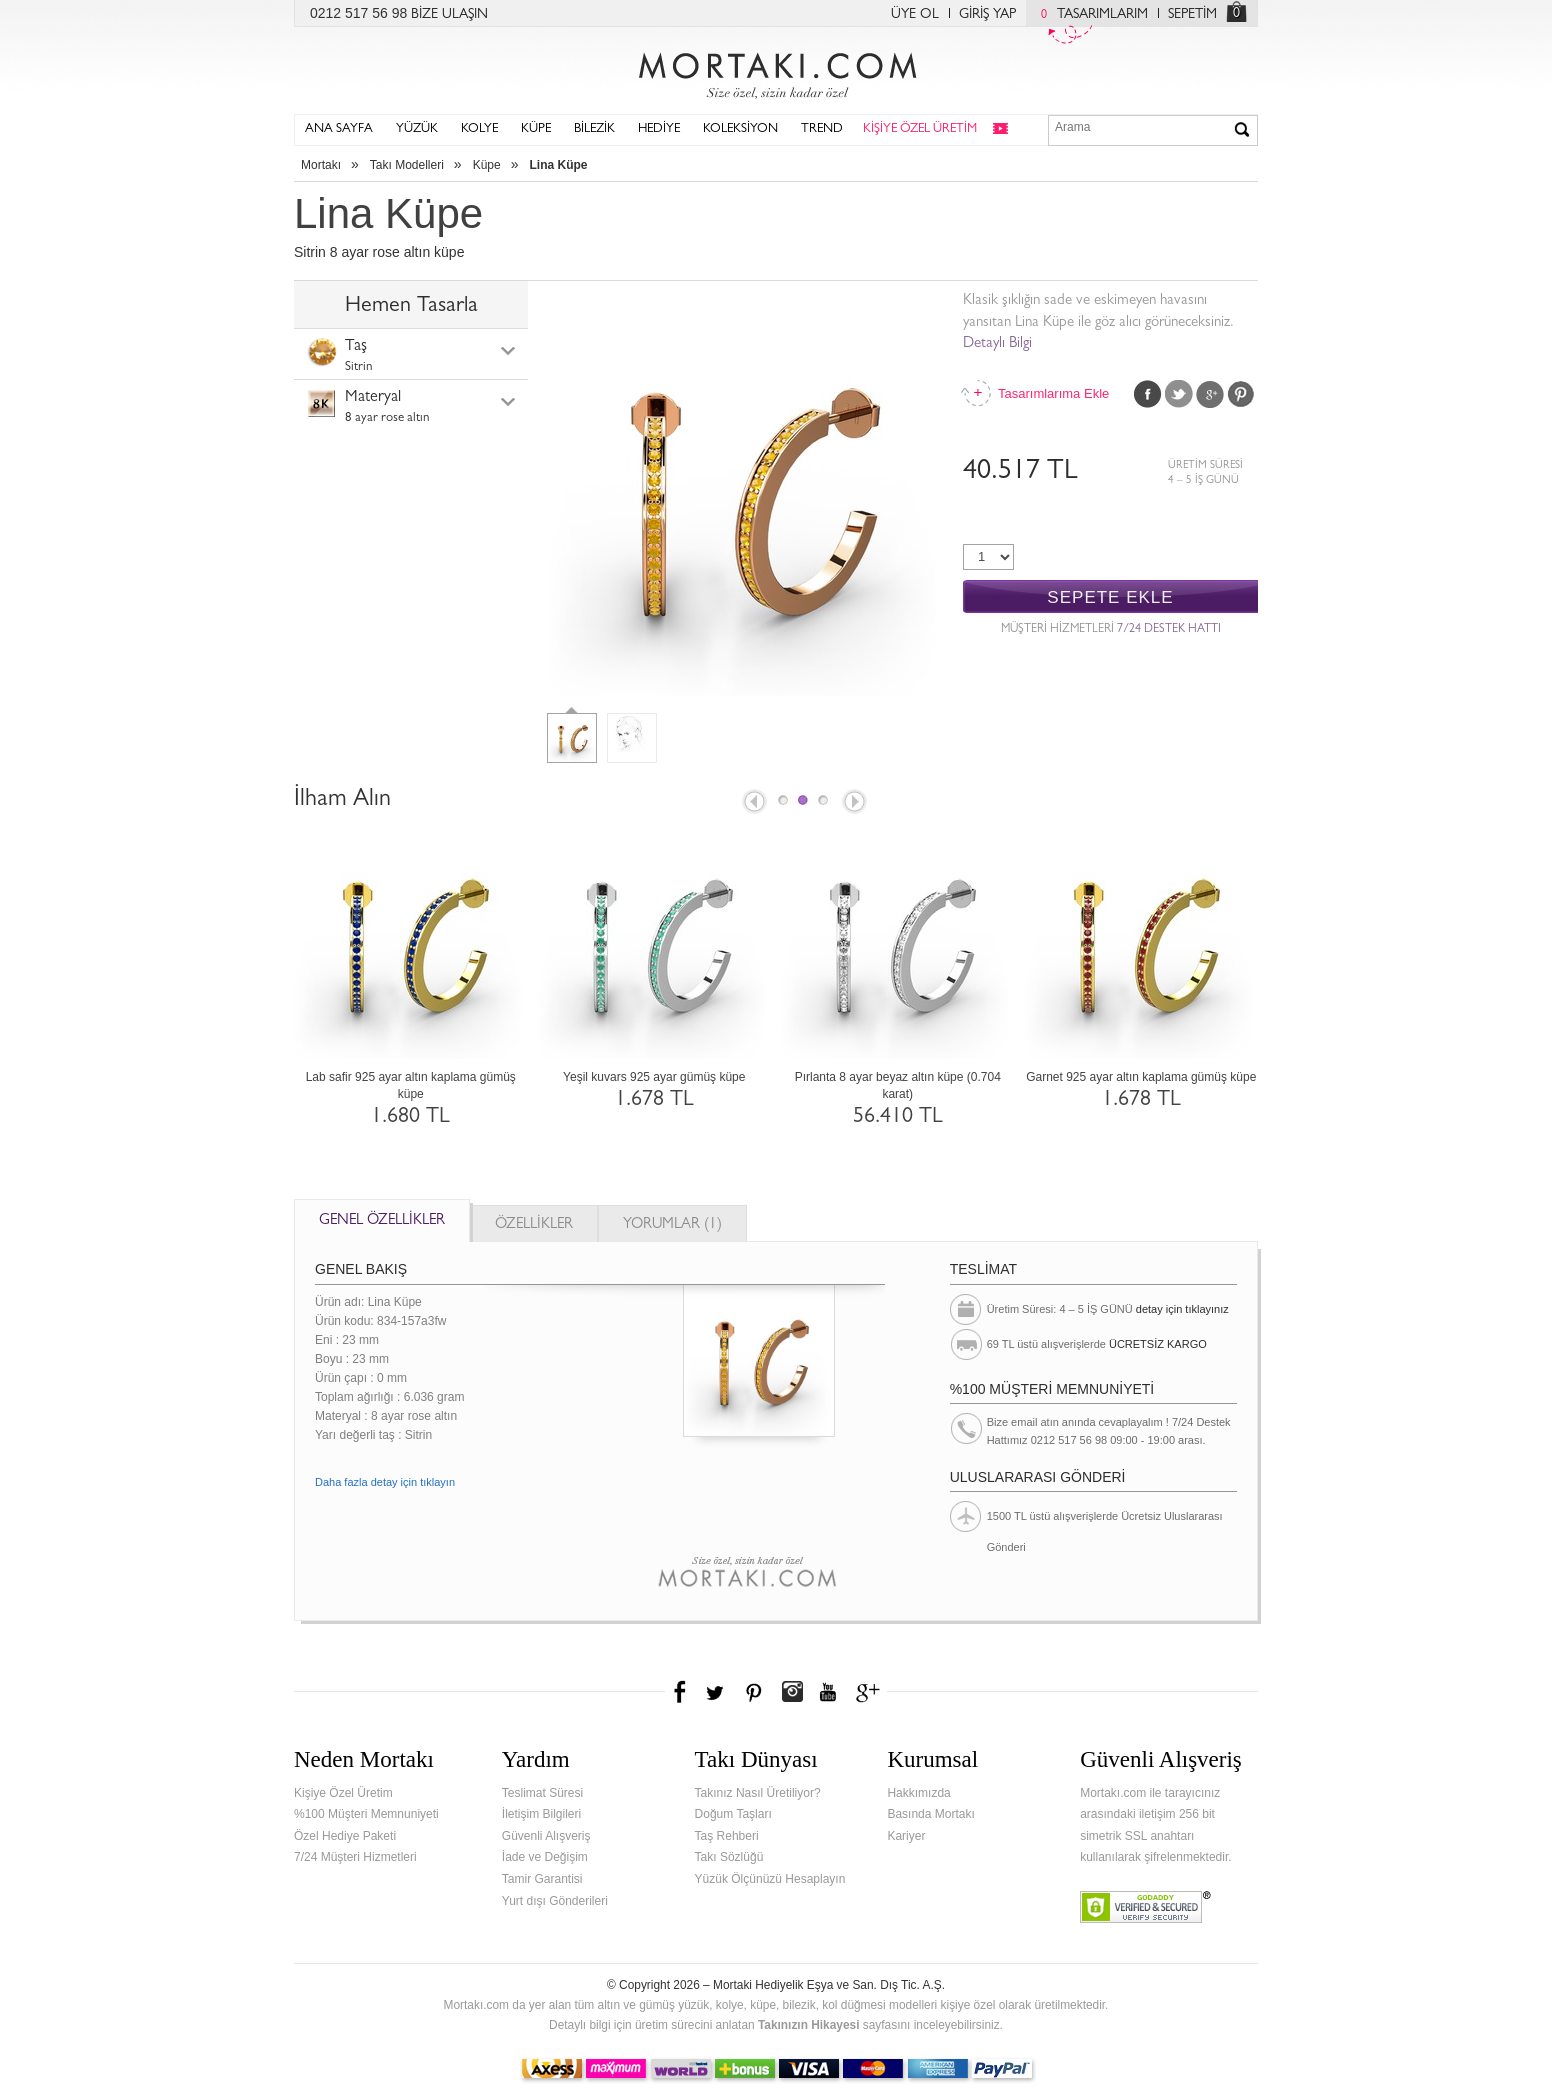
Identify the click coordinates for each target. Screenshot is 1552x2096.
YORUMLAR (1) (672, 1225)
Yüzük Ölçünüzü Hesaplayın (770, 1879)
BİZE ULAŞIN (449, 15)
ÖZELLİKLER (534, 1225)
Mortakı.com (776, 71)
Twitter (1179, 394)
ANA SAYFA (339, 129)
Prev (753, 803)
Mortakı (321, 165)
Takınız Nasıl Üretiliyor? (758, 1793)
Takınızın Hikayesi (809, 2025)
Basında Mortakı (930, 1814)
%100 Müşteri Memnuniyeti (366, 1814)
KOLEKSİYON (740, 129)
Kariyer (906, 1836)
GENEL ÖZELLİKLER (382, 1221)
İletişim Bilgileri (541, 1814)
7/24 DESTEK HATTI (1169, 630)
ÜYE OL (915, 15)
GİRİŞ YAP (987, 15)
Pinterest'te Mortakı (753, 1692)
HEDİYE (659, 129)
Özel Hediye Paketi (345, 1836)
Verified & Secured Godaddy (1145, 1907)
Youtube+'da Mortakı (828, 1692)
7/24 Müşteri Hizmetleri (355, 1857)
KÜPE (536, 129)
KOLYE (479, 129)
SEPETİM (1192, 15)
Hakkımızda (918, 1793)
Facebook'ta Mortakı (681, 1692)
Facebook (1148, 394)
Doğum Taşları (733, 1814)
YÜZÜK (417, 129)
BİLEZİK (594, 129)
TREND (822, 129)
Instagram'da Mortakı (792, 1692)
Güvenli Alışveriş (546, 1836)
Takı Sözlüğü (729, 1857)
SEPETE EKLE (1110, 597)
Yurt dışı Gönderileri (555, 1901)
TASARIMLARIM (1089, 15)
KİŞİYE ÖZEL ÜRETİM (920, 129)
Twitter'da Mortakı (717, 1692)
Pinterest (1241, 394)
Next (856, 803)
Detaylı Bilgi (997, 344)
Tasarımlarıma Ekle (1053, 393)
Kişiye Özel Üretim (343, 1793)
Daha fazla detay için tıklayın (385, 1482)
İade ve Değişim (545, 1857)
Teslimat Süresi (542, 1793)
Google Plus (1210, 394)
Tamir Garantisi (542, 1879)
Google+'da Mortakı (871, 1692)
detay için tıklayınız (1182, 1309)
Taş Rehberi (727, 1836)
